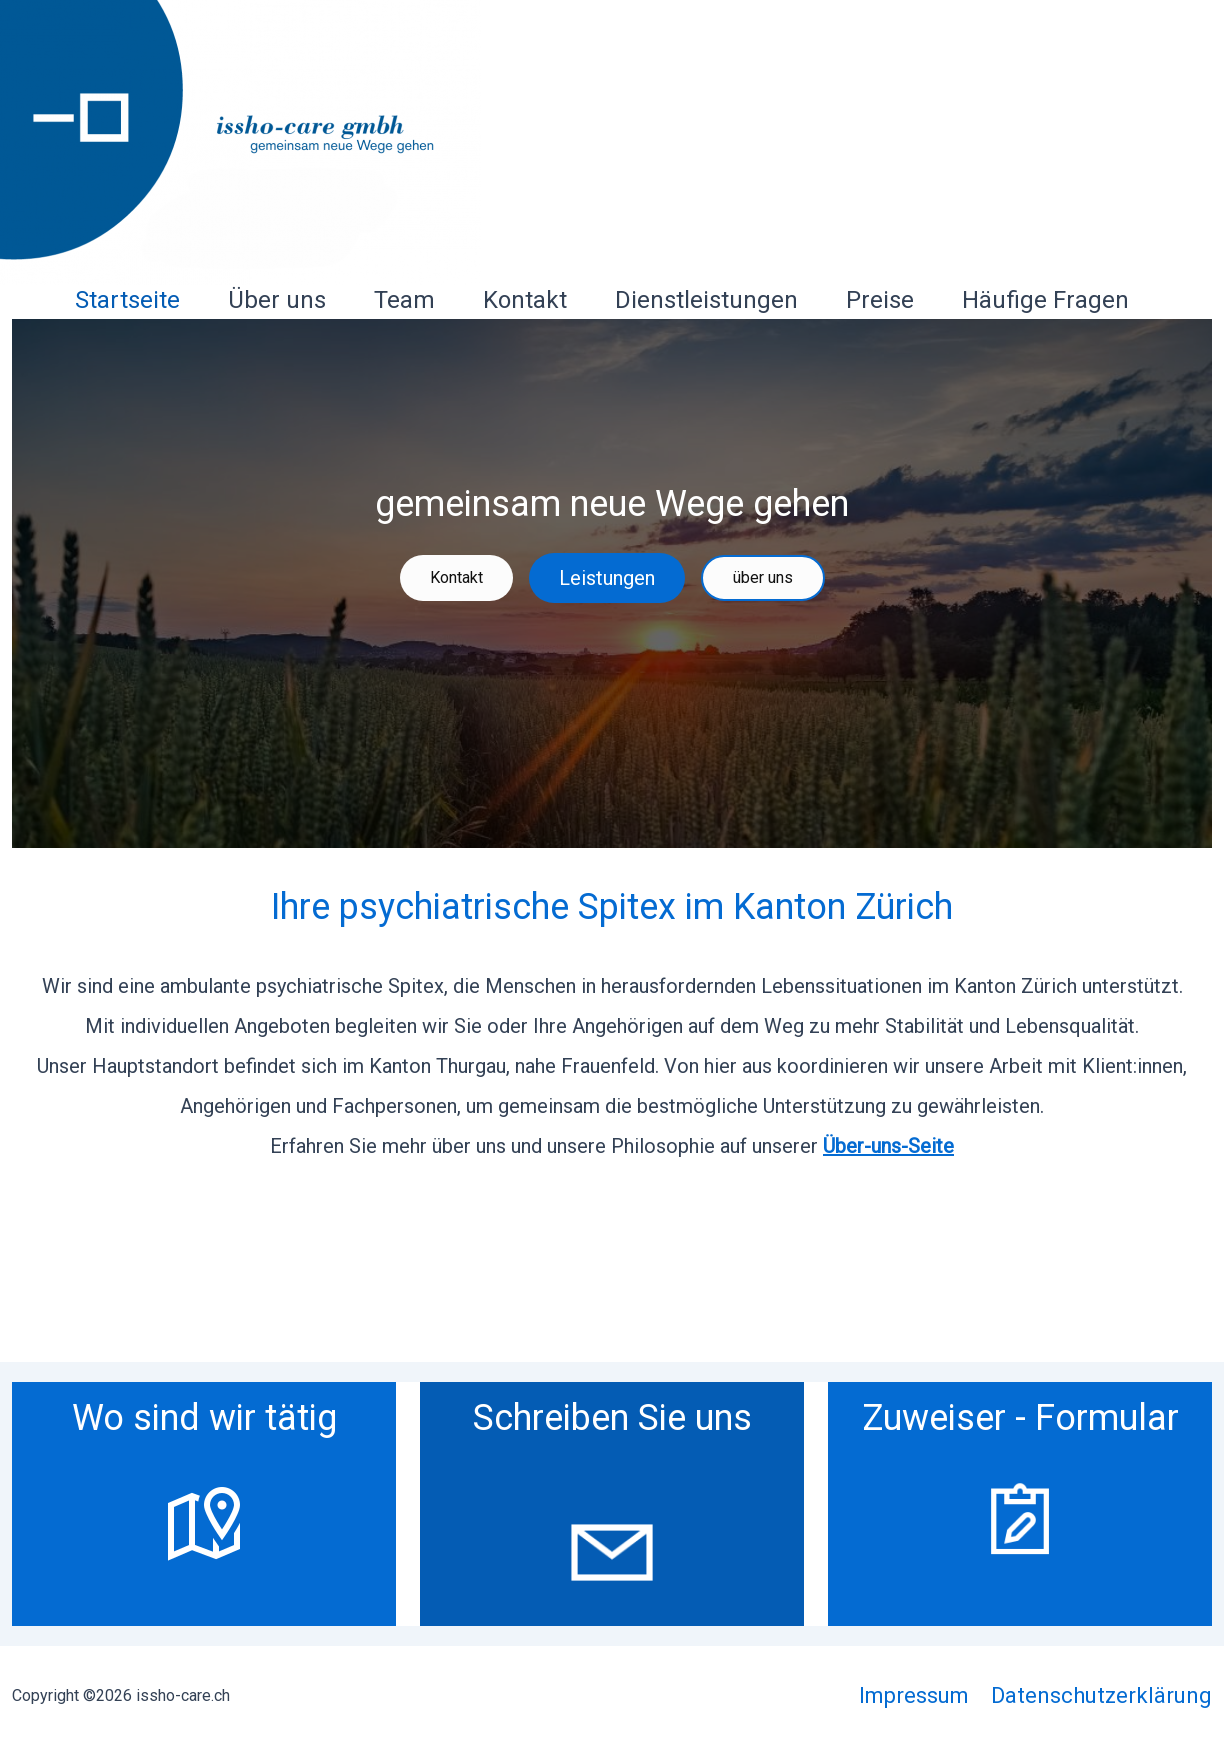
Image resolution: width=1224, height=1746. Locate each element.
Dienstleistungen (706, 300)
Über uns (277, 300)
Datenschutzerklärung (1101, 1695)
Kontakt (525, 300)
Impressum (914, 1695)
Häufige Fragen (1045, 300)
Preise (880, 300)
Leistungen (607, 578)
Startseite (127, 300)
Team (404, 300)
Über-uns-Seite (888, 1146)
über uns (763, 577)
